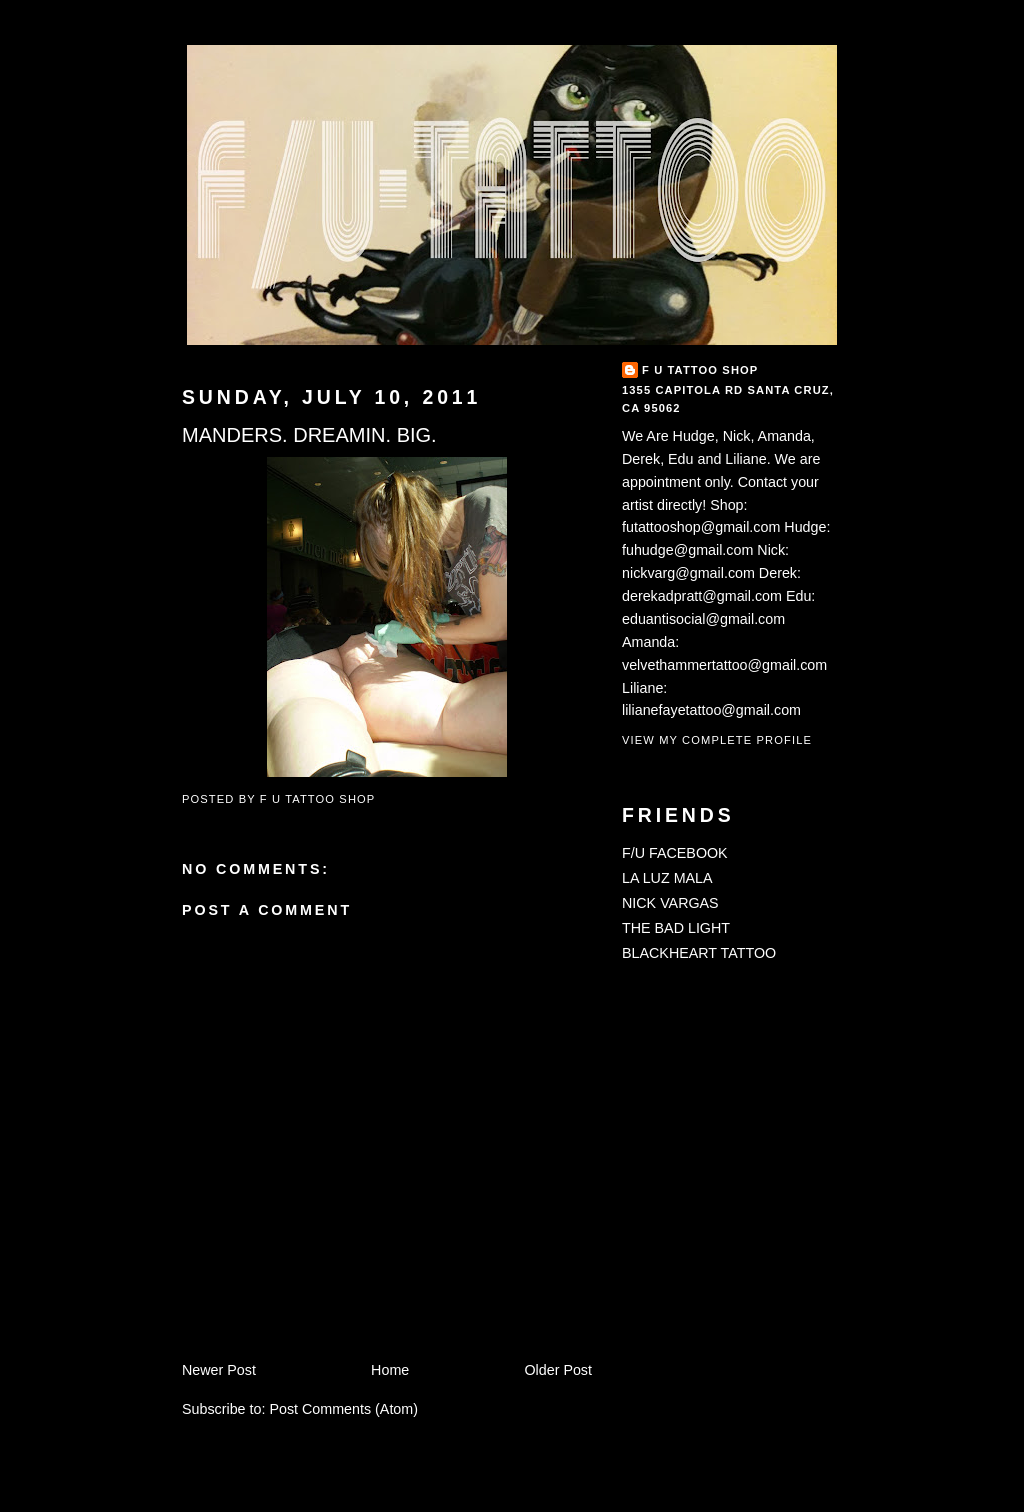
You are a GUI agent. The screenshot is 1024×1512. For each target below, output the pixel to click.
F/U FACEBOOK (675, 853)
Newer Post (219, 1370)
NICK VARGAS (670, 903)
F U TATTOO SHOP (700, 370)
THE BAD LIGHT (676, 928)
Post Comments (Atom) (343, 1409)
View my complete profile (717, 740)
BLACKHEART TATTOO (699, 953)
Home (390, 1370)
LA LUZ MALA (667, 878)
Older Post (558, 1370)
